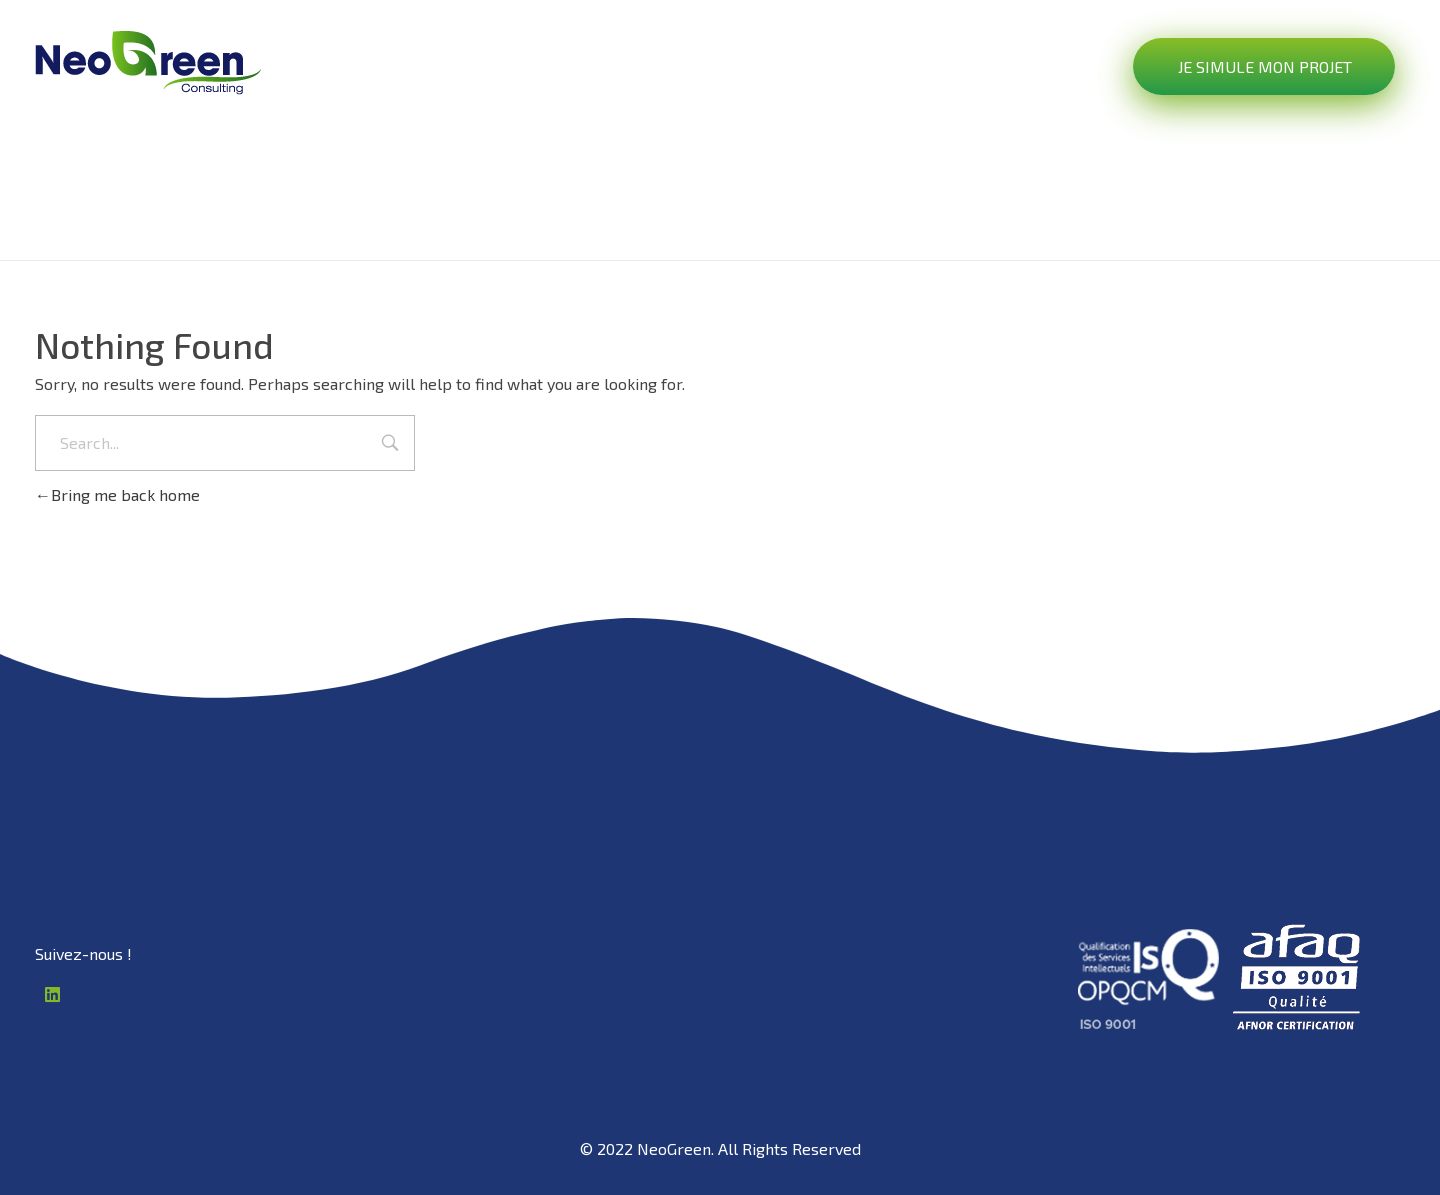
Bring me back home (117, 494)
